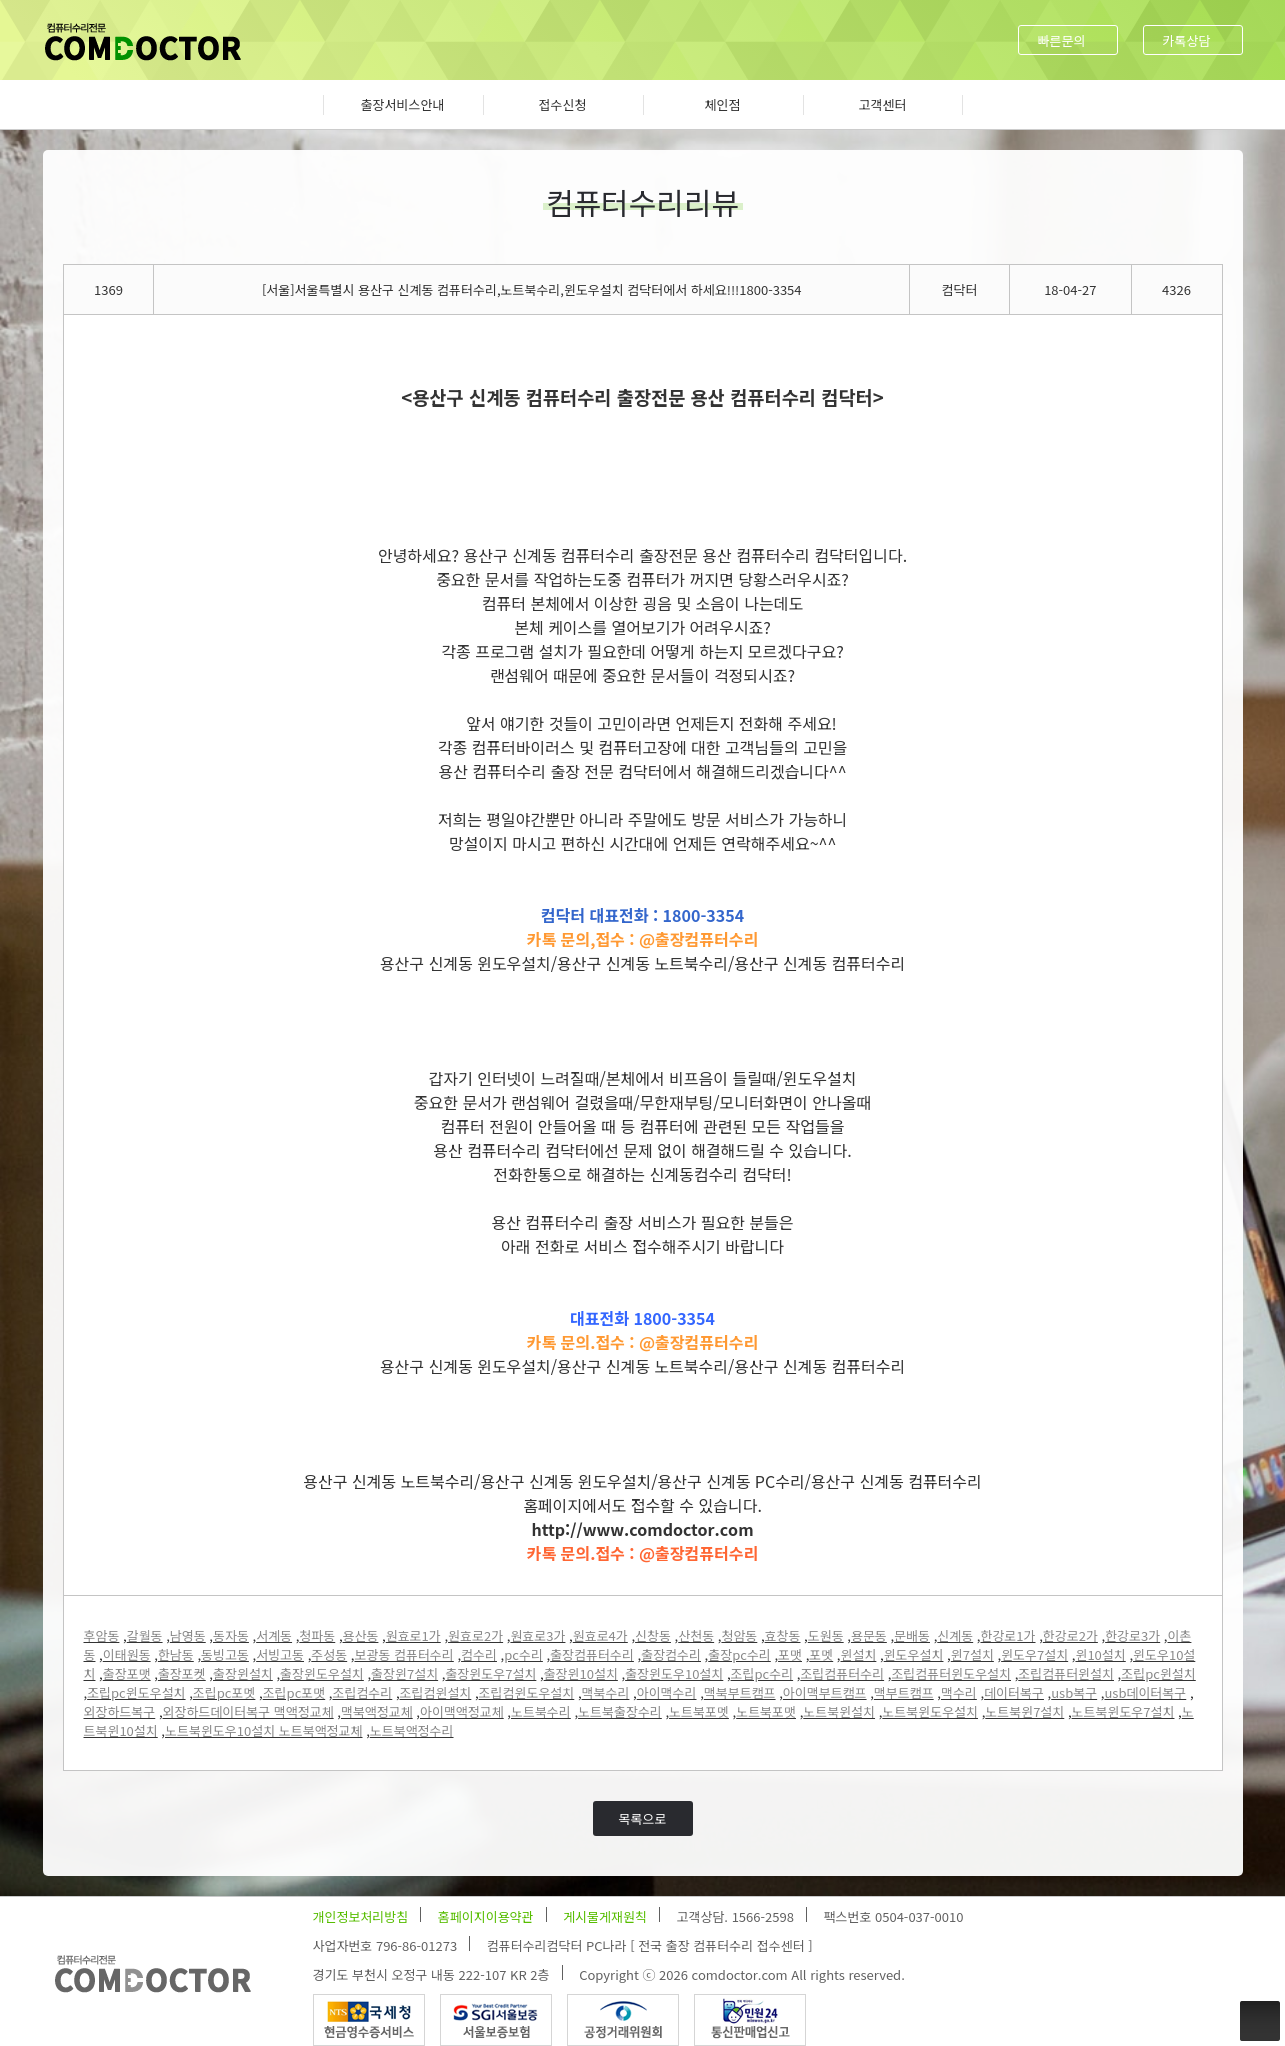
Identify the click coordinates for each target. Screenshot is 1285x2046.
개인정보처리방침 (361, 1916)
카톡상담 (1187, 40)
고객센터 (883, 104)
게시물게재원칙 (605, 1916)
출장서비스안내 (403, 104)
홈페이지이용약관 (486, 1916)
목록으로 (643, 1818)
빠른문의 (1062, 40)
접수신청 (563, 104)
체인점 (723, 104)
